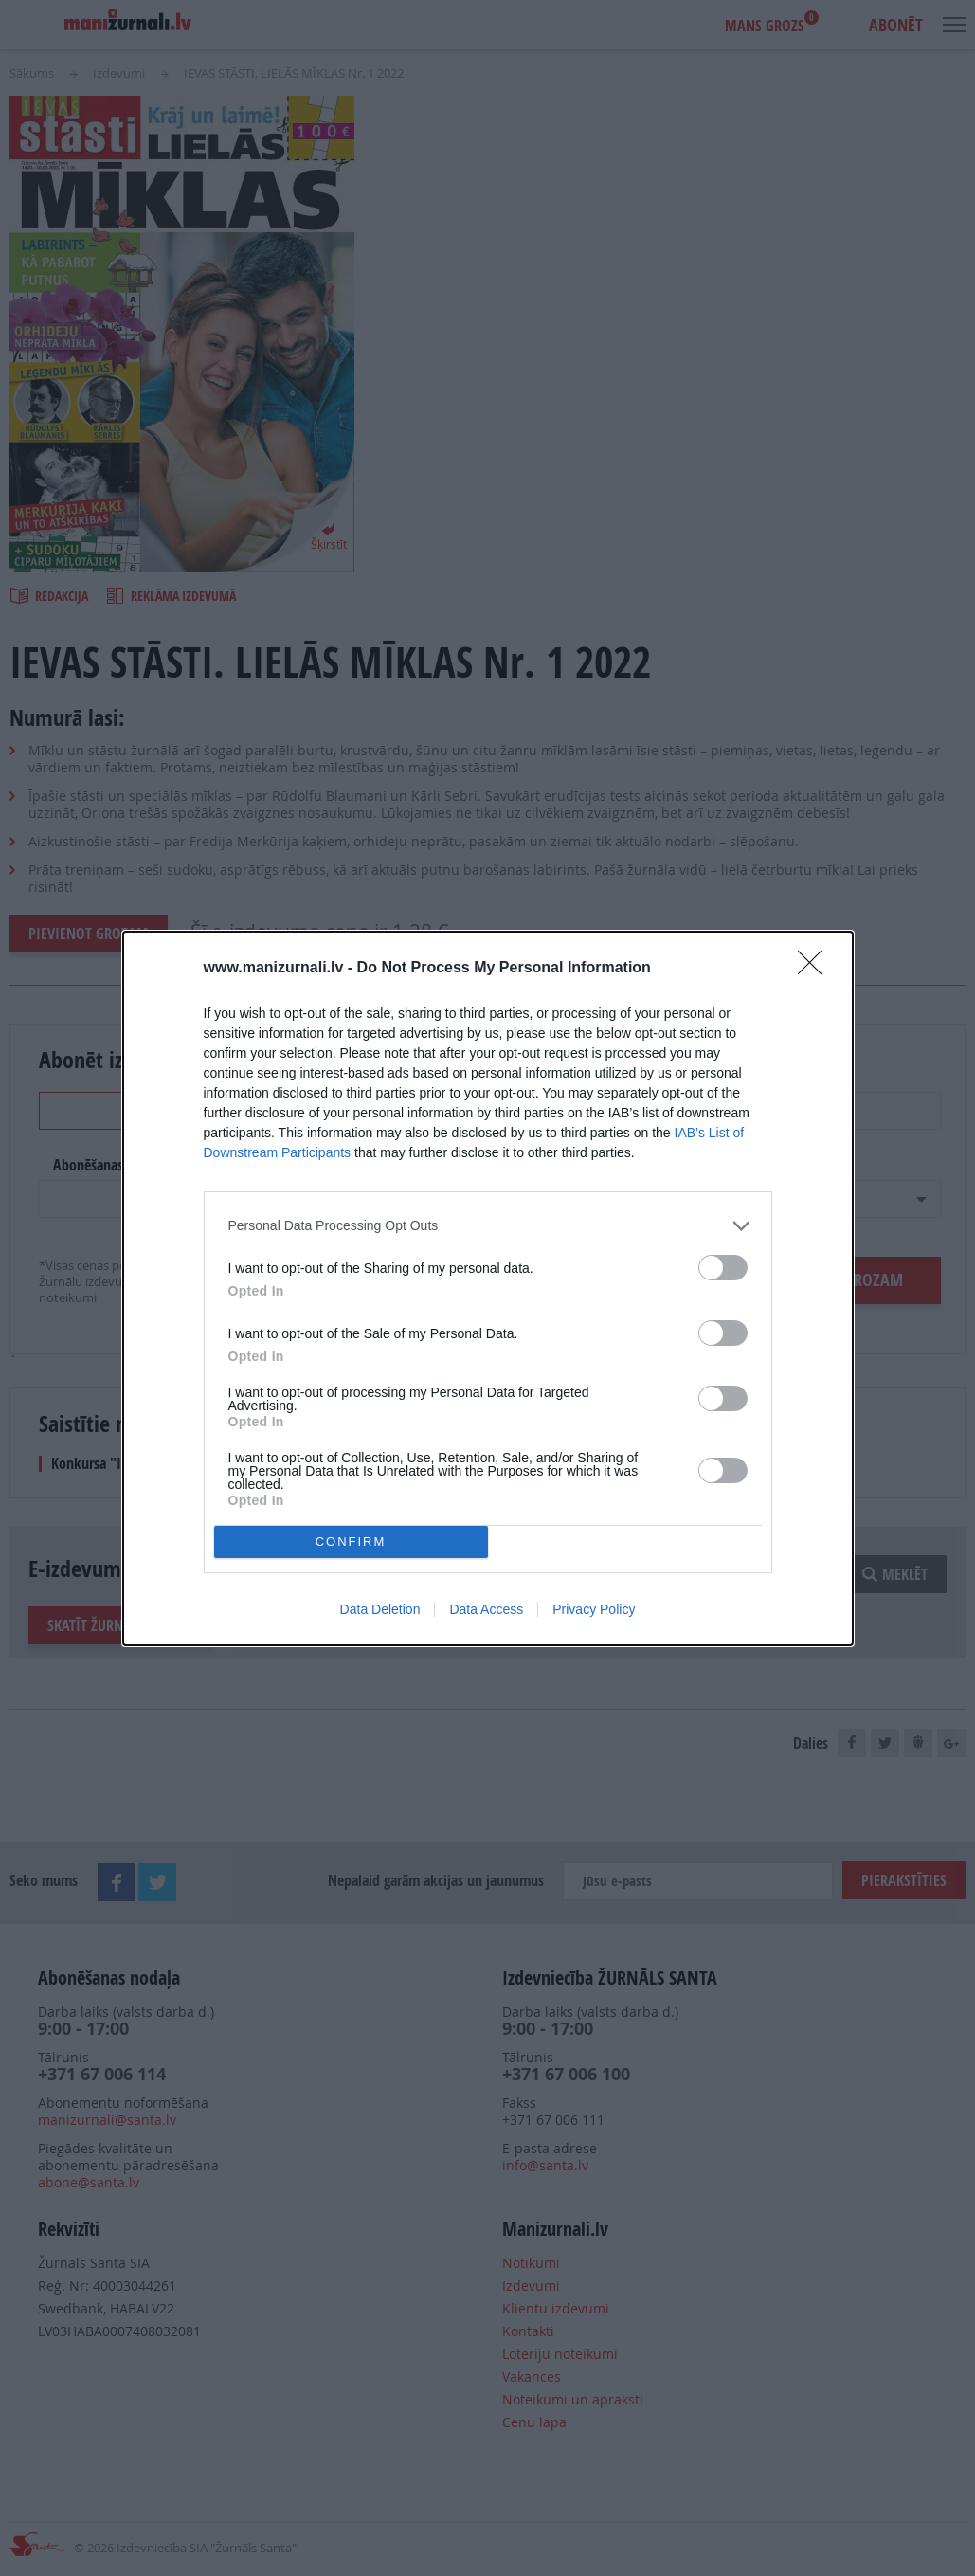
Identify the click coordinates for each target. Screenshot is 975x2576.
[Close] (816, 969)
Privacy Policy (593, 1609)
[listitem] (488, 1226)
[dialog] (488, 1288)
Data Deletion (380, 1609)
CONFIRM (351, 1541)
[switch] (723, 1267)
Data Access (486, 1609)
